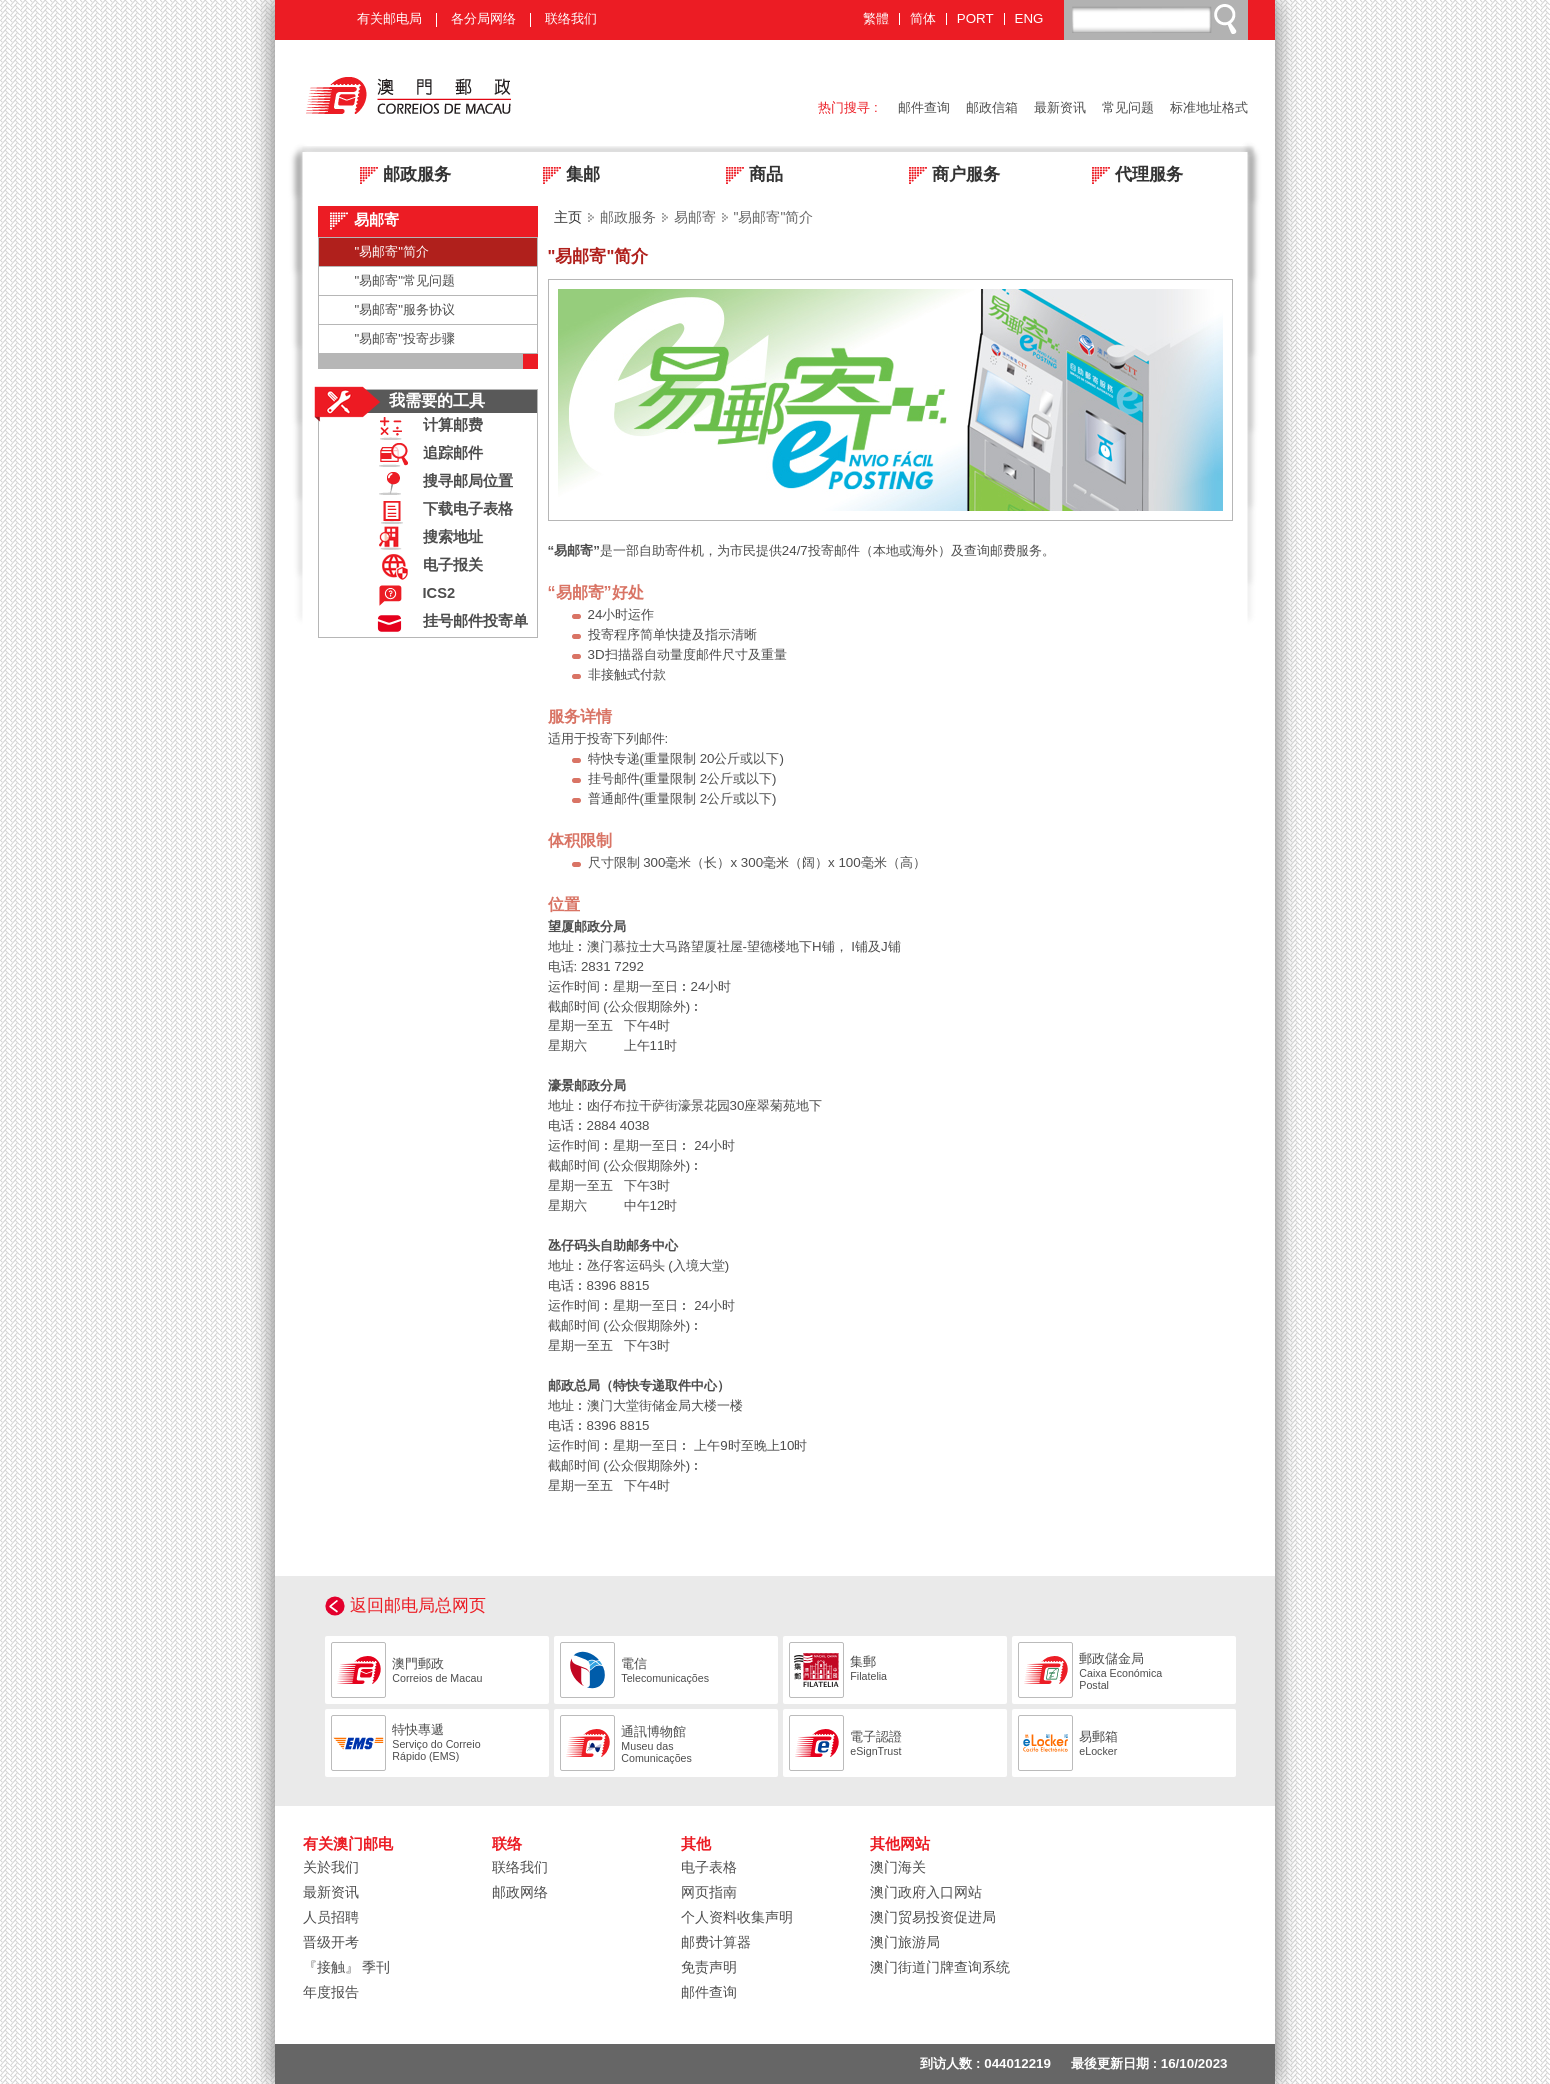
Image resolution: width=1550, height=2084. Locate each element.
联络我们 (571, 18)
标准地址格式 (1209, 107)
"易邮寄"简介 (392, 251)
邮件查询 (924, 107)
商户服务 (948, 176)
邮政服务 (399, 176)
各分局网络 (483, 18)
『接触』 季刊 (347, 1967)
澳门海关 (898, 1867)
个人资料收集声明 (737, 1917)
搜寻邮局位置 (441, 483)
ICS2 (412, 595)
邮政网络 (520, 1892)
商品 (748, 176)
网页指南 (709, 1892)
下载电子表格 (441, 511)
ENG (1029, 19)
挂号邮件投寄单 (448, 623)
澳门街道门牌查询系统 (940, 1967)
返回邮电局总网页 (418, 1605)
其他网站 (900, 1844)
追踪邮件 (426, 455)
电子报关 (426, 567)
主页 (568, 217)
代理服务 (1131, 176)
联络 (507, 1844)
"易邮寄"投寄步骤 (405, 338)
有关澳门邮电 (348, 1844)
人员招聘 (331, 1917)
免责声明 (709, 1967)
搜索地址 (426, 539)
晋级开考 (331, 1942)
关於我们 (331, 1867)
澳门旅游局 (905, 1942)
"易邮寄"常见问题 (405, 280)
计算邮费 (426, 427)
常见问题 (1128, 107)
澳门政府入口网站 (926, 1892)
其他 (696, 1844)
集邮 (565, 176)
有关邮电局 (389, 18)
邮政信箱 (992, 107)
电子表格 (709, 1867)
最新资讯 (1060, 107)
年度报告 (331, 1992)
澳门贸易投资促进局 (933, 1917)
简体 (923, 19)
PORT (975, 19)
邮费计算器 (716, 1942)
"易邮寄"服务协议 (405, 309)
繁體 (876, 19)
